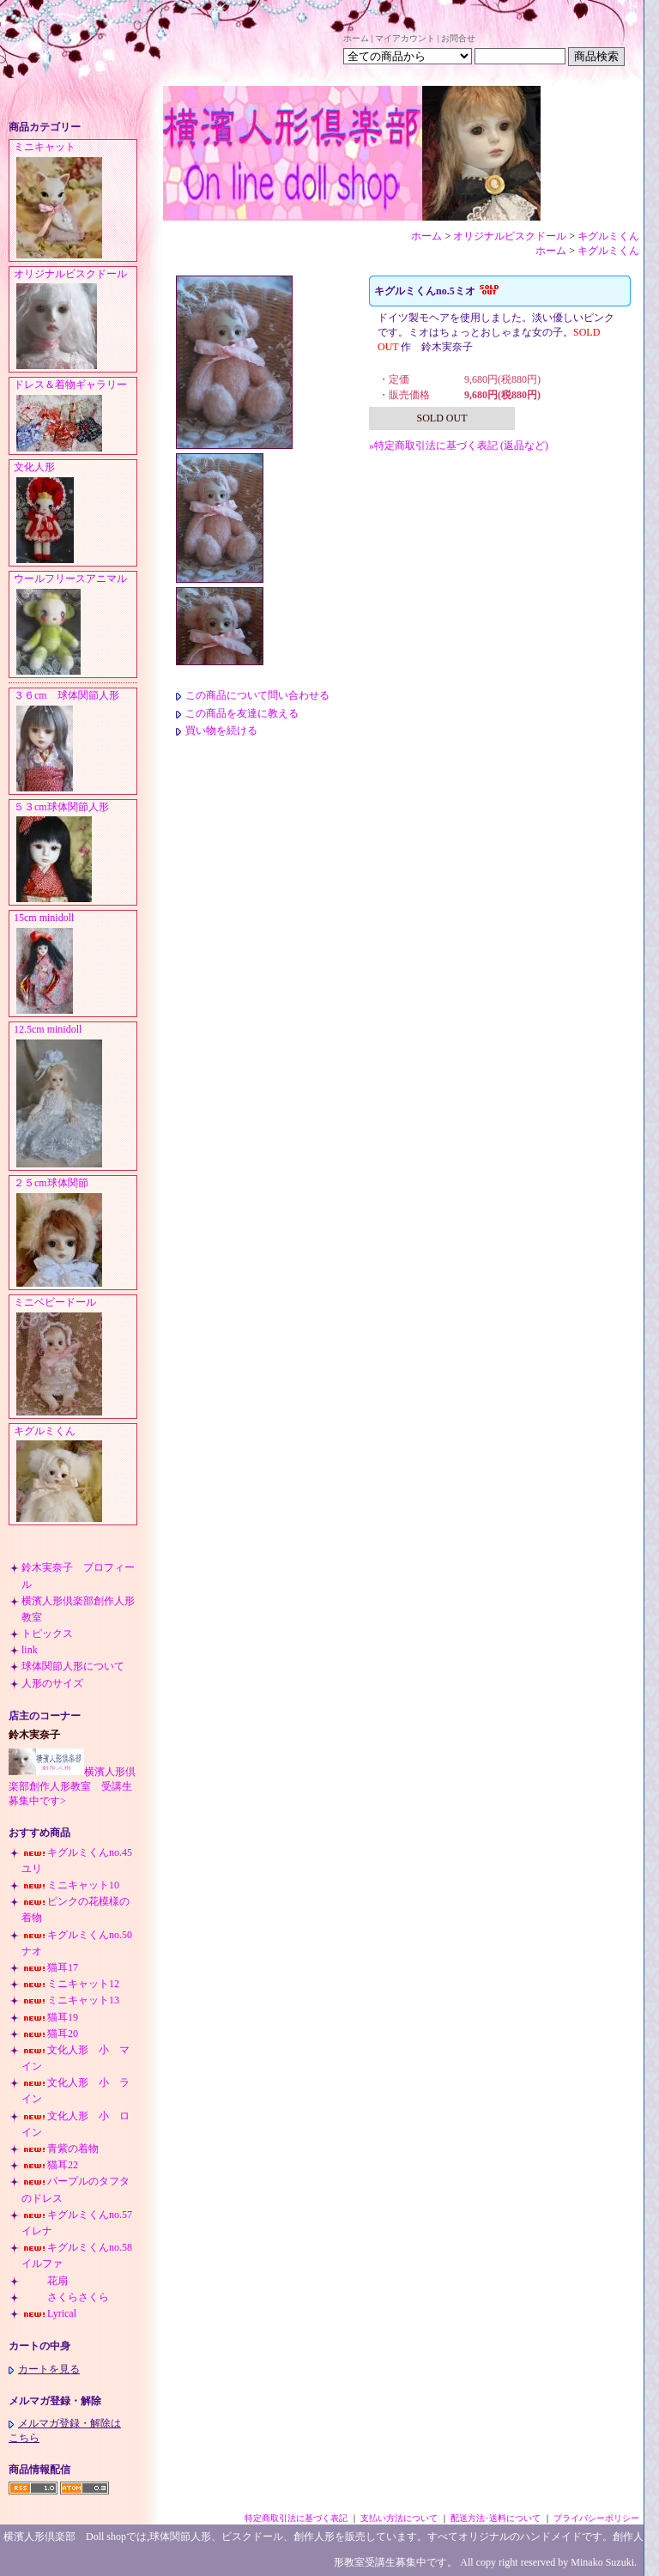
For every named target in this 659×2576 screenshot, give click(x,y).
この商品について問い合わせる (253, 695)
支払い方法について (399, 2518)
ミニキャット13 (70, 2000)
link (29, 1650)
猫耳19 (49, 2017)
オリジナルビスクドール (75, 320)
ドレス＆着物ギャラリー (75, 416)
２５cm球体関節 (75, 1233)
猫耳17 (49, 1967)
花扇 (44, 2281)
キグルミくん (75, 1475)
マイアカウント (405, 38)
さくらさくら (65, 2297)
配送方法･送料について (495, 2518)
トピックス (47, 1633)
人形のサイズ (52, 1683)
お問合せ (458, 38)
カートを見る (44, 2369)
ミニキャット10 (70, 1885)
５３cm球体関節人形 (75, 853)
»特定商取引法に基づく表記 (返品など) (458, 445)
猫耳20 (49, 2033)
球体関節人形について (72, 1666)
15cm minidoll (75, 964)
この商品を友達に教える (237, 713)
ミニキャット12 (70, 1984)
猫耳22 (49, 2165)
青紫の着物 (60, 2149)
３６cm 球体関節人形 (75, 741)
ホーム (356, 38)
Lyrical (48, 2313)
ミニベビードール (75, 1357)
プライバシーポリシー (596, 2518)
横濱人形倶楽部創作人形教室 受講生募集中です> (72, 1786)
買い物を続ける (216, 730)
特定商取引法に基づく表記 (296, 2518)
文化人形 (75, 513)
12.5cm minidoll (75, 1096)
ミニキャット (75, 201)
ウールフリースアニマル (75, 625)
